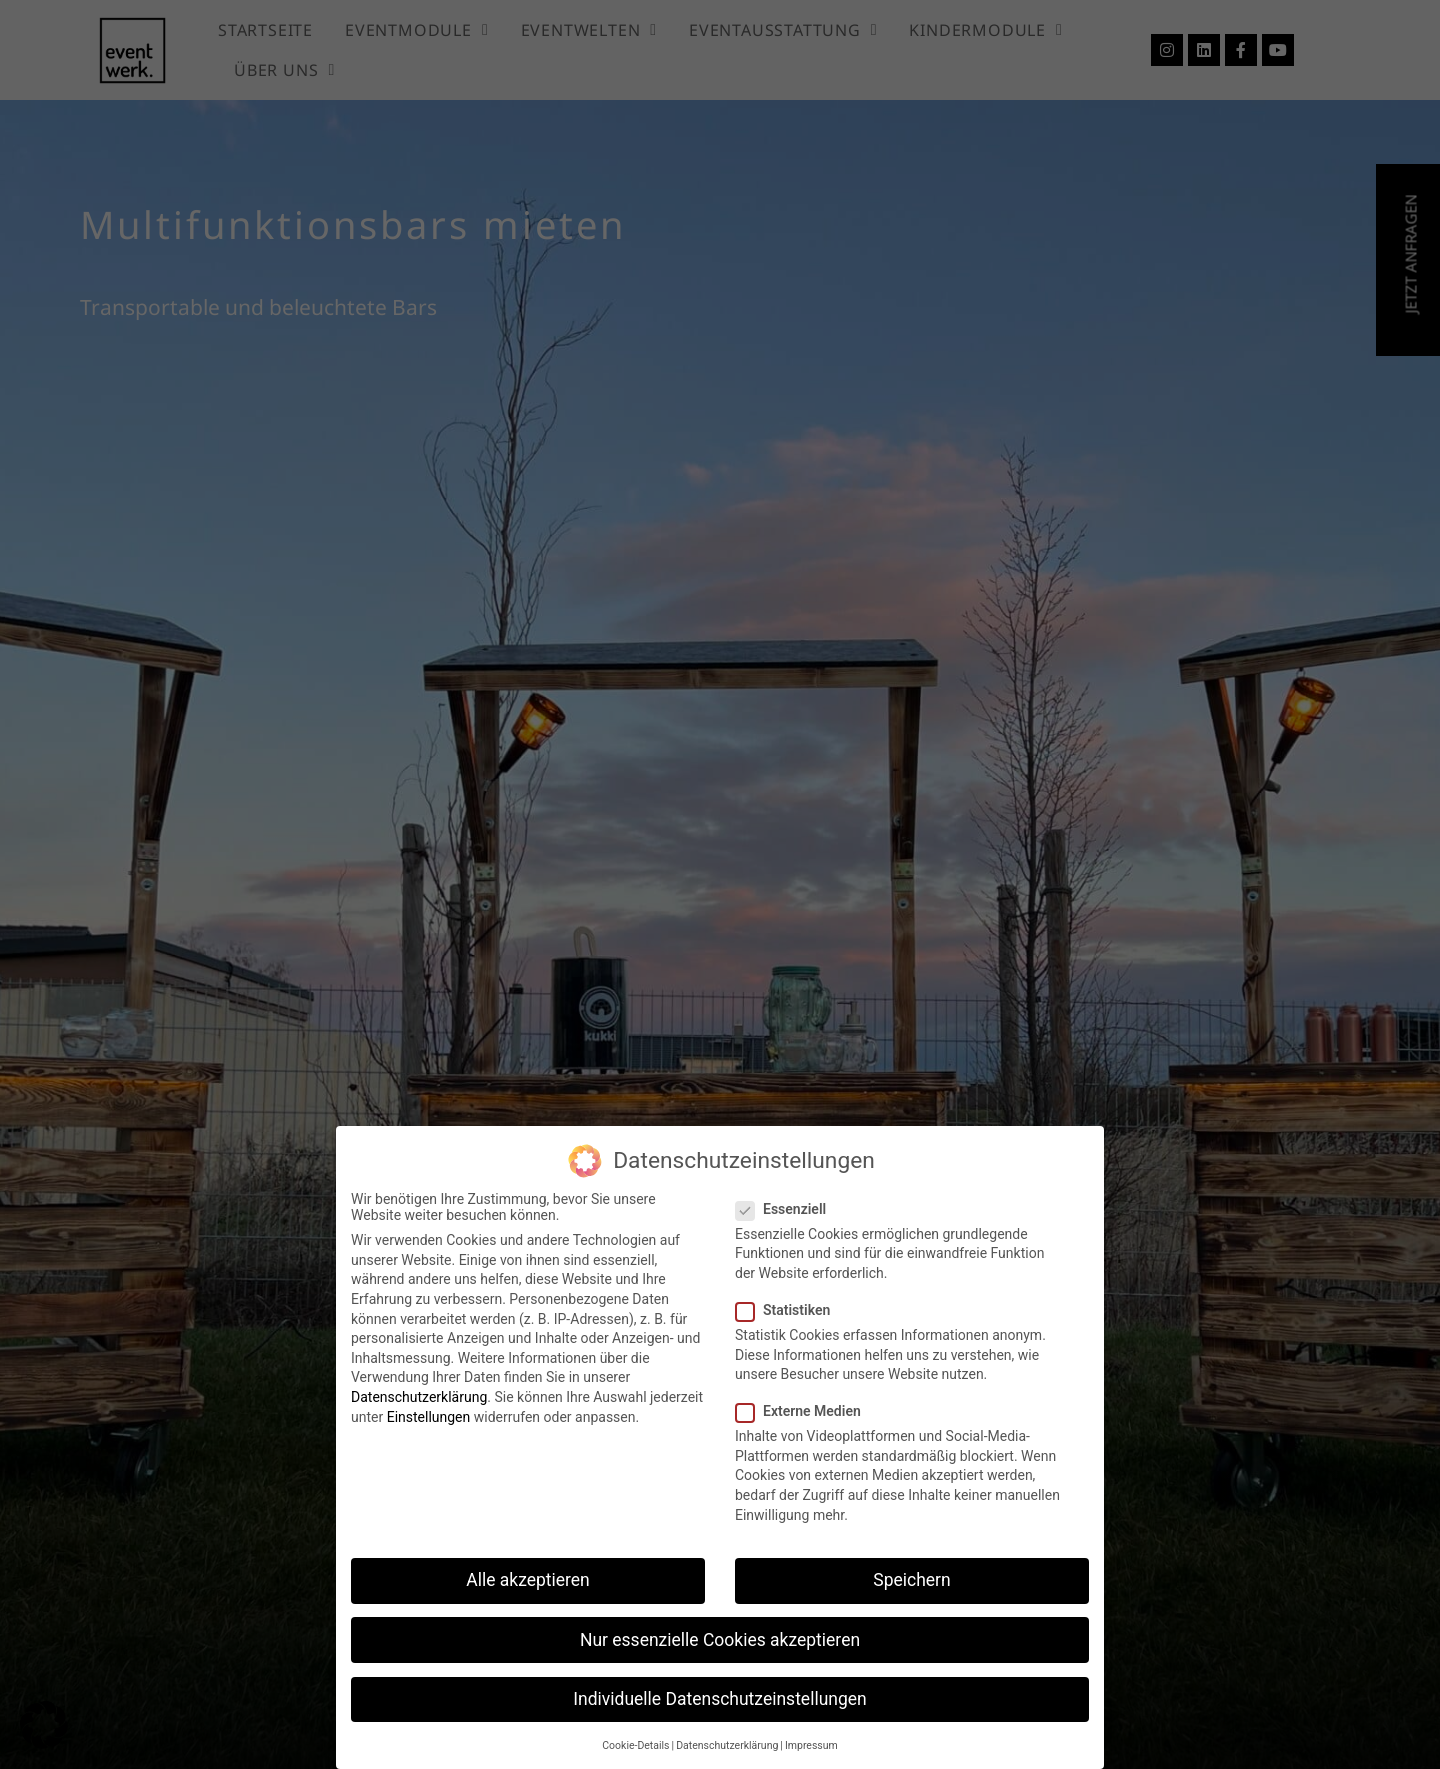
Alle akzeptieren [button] (528, 1580)
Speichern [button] (911, 1580)
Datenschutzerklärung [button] (727, 1745)
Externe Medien (804, 1411)
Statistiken (789, 1310)
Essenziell (787, 1209)
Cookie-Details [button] (635, 1745)
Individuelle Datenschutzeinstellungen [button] (719, 1699)
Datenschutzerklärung (419, 1397)
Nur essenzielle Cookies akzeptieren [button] (720, 1640)
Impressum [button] (811, 1745)
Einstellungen (429, 1417)
